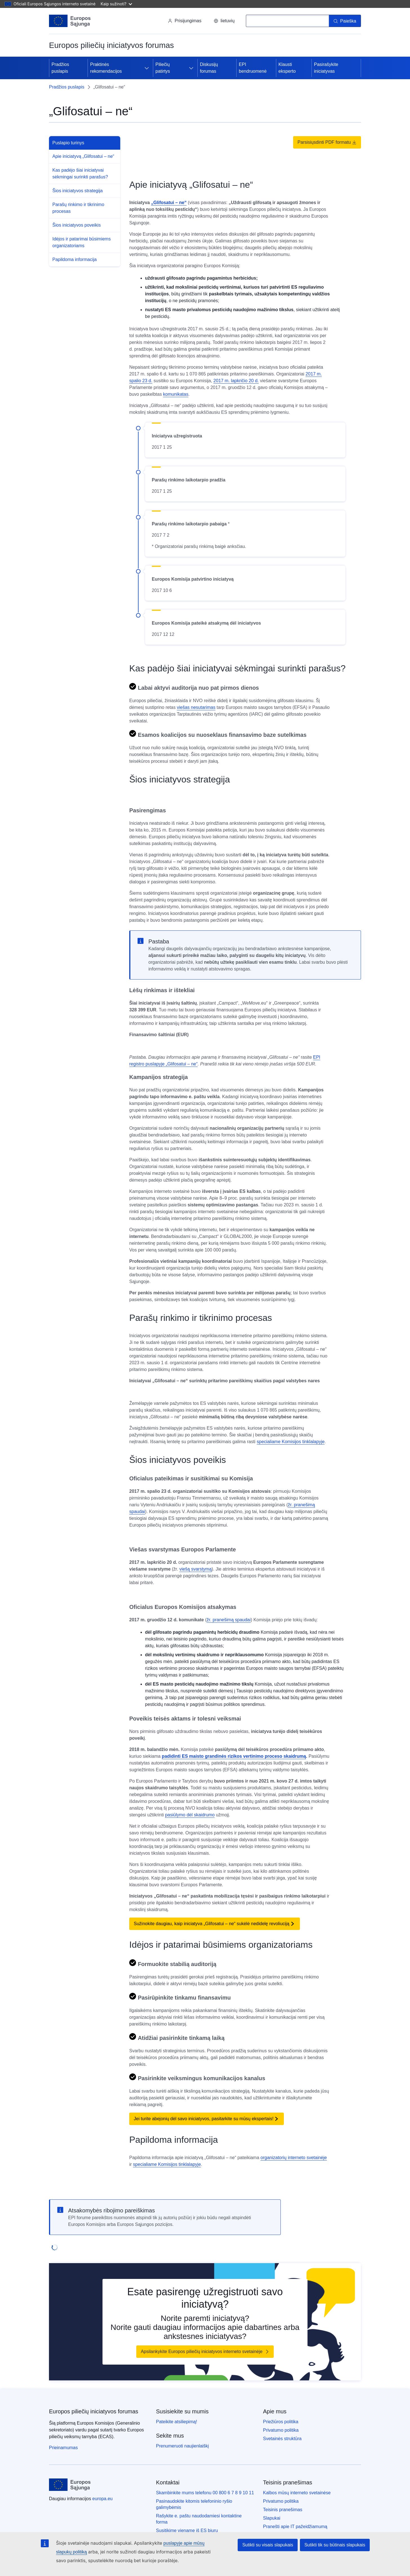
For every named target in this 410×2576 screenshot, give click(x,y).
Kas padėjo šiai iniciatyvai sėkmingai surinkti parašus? (80, 173)
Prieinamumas (63, 2447)
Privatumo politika (280, 2430)
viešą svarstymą (195, 1569)
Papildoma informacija (74, 259)
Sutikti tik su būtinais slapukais (334, 2544)
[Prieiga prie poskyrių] (147, 68)
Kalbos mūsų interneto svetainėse (297, 2492)
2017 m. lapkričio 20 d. (236, 380)
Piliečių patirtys (162, 68)
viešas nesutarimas (196, 707)
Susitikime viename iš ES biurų (187, 2530)
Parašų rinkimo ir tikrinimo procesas (78, 208)
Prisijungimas (184, 20)
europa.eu (102, 2498)
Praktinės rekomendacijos (106, 68)
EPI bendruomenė (253, 68)
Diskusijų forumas (209, 68)
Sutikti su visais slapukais (267, 2544)
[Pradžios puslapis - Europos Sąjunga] (70, 21)
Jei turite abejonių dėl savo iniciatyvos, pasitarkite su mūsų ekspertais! (203, 2118)
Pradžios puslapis (60, 68)
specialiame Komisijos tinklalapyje (291, 1441)
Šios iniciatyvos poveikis (76, 225)
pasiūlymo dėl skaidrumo (190, 1814)
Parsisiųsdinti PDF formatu (327, 142)
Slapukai (271, 2518)
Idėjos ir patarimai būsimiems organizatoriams (81, 242)
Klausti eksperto (287, 68)
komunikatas (175, 394)
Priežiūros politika (280, 2421)
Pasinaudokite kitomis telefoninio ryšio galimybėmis (194, 2504)
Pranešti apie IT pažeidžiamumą (295, 2526)
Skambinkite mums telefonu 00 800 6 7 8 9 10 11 (205, 2492)
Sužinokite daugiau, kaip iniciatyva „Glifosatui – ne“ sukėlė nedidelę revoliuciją (211, 1923)
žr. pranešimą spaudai (229, 1619)
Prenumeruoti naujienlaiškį (182, 2446)
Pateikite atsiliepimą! (176, 2421)
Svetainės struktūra (282, 2438)
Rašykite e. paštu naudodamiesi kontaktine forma (199, 2518)
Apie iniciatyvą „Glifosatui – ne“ (83, 156)
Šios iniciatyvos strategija (77, 190)
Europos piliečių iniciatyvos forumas (93, 2411)
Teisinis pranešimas (282, 2509)
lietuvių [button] (224, 20)
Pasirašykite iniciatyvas (326, 68)
